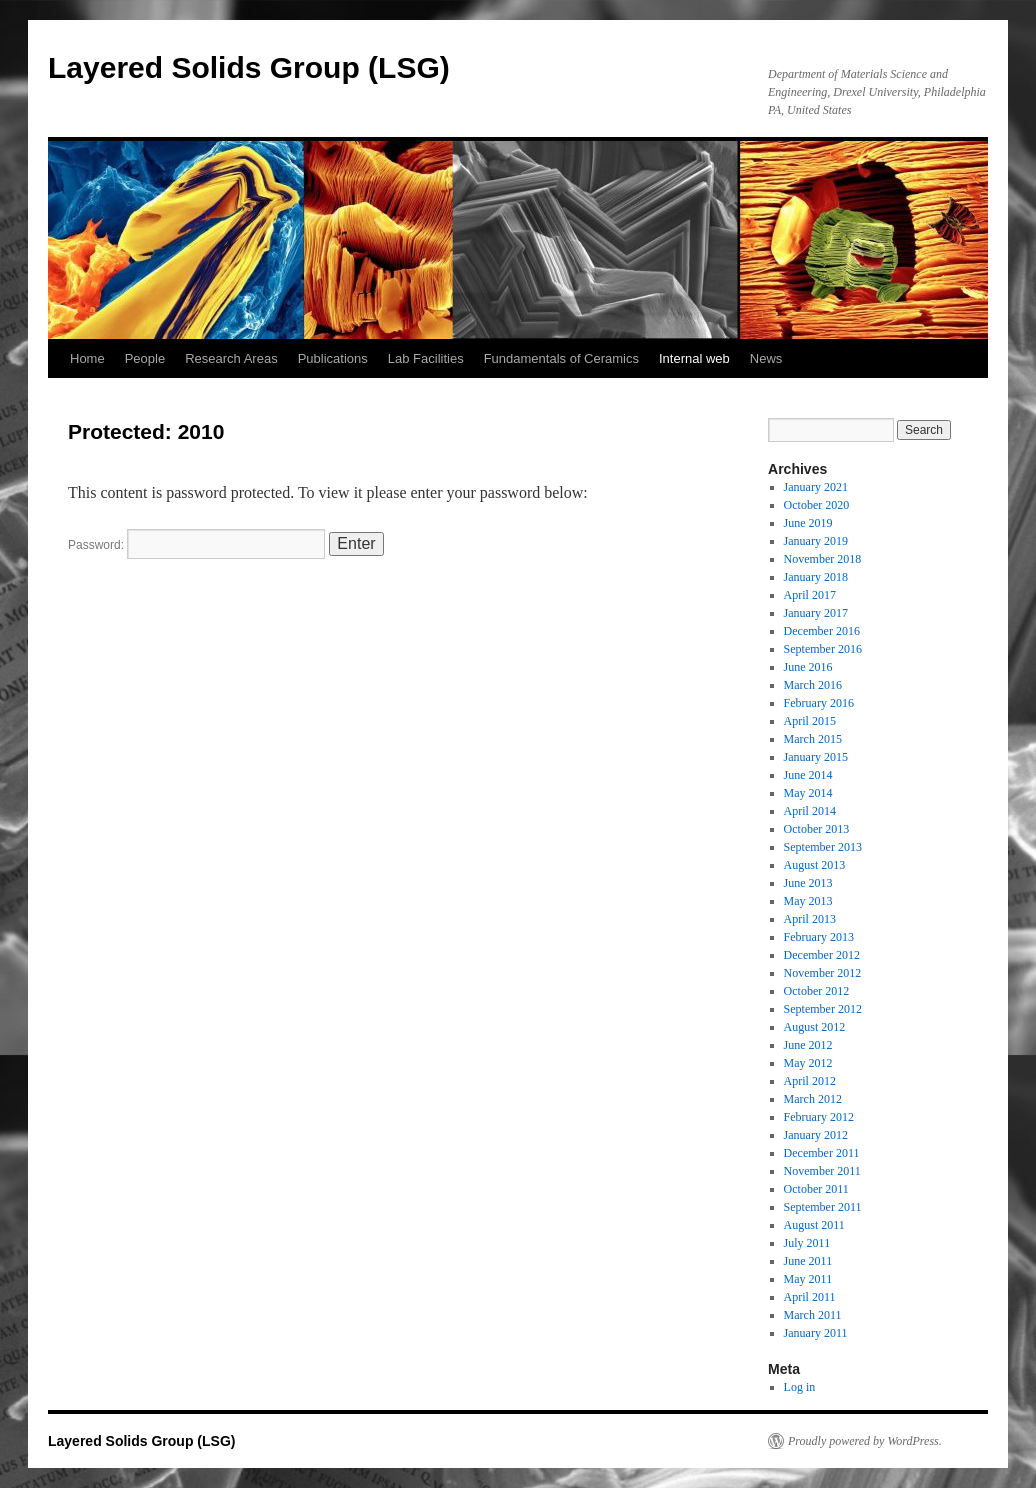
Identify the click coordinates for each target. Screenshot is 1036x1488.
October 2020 (817, 505)
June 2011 (808, 1261)
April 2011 (810, 1297)
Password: (196, 545)
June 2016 (808, 667)
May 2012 (808, 1063)
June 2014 (808, 775)
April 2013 (810, 919)
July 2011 (807, 1243)
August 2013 (815, 865)
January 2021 (816, 487)
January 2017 (816, 613)
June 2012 (808, 1045)
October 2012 (817, 991)
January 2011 (816, 1333)
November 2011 (822, 1171)
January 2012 (816, 1135)
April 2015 (810, 721)
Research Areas (231, 358)
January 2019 (816, 541)
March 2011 (813, 1315)
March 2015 (813, 739)
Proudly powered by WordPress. (865, 1441)
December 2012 (822, 955)
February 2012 (819, 1117)
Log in (800, 1387)
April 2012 (810, 1081)
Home (87, 358)
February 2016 (819, 703)
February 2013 (819, 937)
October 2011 (816, 1189)
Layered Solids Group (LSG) (249, 67)
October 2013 (817, 829)
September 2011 (823, 1207)
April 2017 (810, 595)
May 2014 (808, 793)
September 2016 (823, 649)
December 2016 (822, 631)
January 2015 (816, 757)
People (145, 358)
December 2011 (822, 1153)
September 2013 (823, 847)
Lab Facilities (426, 358)
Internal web (694, 358)
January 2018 (816, 577)
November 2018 (823, 559)
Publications (333, 358)
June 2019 (808, 523)
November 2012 (823, 973)
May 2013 (808, 901)
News (766, 358)
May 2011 (808, 1279)
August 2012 (815, 1027)
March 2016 (813, 685)
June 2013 (808, 883)
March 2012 (813, 1099)
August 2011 (814, 1225)
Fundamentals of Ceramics (561, 358)
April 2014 (810, 811)
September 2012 (823, 1009)
